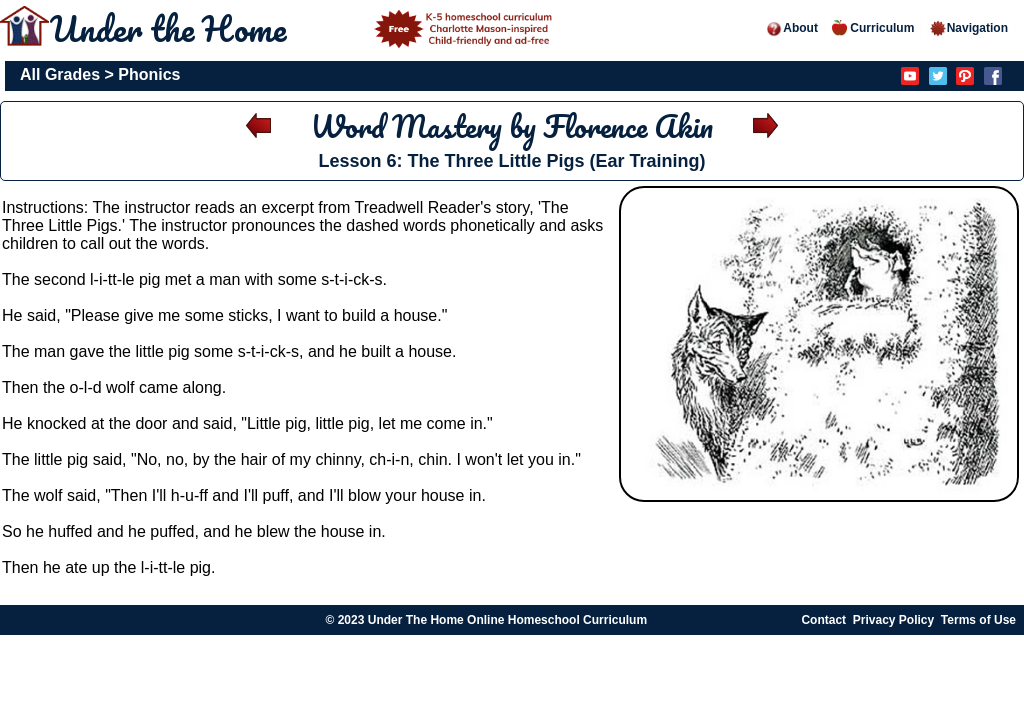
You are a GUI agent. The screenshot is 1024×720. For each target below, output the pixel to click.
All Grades (60, 74)
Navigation (968, 28)
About (791, 28)
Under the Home (304, 28)
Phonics (149, 74)
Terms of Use (978, 620)
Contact (823, 620)
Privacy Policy (893, 620)
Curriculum (873, 28)
